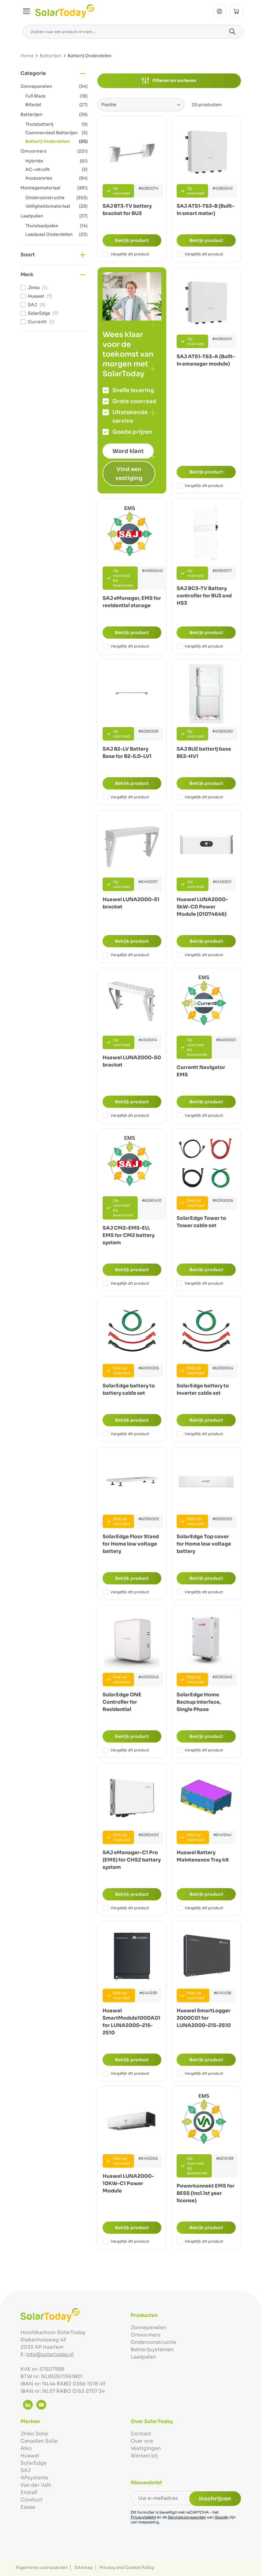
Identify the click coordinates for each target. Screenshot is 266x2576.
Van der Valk (36, 2485)
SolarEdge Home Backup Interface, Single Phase (199, 1702)
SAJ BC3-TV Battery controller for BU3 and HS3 (204, 595)
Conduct (32, 2499)
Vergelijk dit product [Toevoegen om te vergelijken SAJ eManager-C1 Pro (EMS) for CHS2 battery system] (126, 1908)
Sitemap (83, 2567)
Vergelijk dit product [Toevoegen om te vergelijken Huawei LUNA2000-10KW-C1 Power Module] (126, 2241)
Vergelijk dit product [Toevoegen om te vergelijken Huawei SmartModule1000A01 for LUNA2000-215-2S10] (126, 2073)
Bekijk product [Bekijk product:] (132, 240)
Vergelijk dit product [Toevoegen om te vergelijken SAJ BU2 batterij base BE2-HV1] (200, 797)
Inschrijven (215, 2498)
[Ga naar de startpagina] (64, 11)
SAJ (26, 2470)
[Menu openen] (26, 11)
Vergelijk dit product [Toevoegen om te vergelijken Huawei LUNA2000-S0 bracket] (126, 1115)
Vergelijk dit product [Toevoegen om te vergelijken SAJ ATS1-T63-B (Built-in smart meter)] (200, 254)
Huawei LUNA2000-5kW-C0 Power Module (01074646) (202, 906)
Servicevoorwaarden (187, 2517)
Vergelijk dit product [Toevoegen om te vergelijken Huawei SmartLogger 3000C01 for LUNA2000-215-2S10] (200, 2073)
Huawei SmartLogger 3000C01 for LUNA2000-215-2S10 (204, 2018)
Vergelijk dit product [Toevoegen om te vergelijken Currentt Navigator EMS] (200, 1115)
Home (27, 55)
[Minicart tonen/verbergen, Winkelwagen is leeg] (236, 11)
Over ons (142, 2441)
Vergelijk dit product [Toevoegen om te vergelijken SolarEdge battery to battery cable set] (126, 1434)
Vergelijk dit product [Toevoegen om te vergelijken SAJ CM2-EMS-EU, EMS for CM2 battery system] (126, 1283)
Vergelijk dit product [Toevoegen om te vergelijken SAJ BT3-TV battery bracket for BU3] (126, 254)
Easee (28, 2507)
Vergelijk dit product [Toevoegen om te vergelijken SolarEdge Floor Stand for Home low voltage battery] (126, 1592)
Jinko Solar (35, 2433)
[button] (54, 73)
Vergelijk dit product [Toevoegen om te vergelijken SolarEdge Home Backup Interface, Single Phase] (200, 1750)
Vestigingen (146, 2448)
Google (221, 2517)
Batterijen (51, 55)
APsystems (34, 2477)
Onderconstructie (153, 2342)
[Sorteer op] (141, 104)
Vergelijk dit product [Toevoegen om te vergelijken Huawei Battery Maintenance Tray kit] (200, 1908)
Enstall (29, 2492)
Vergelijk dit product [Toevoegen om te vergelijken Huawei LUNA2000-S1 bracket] (126, 955)
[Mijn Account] (220, 11)
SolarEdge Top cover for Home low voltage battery (204, 1543)
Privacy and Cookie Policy (126, 2567)
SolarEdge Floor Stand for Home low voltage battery (131, 1543)
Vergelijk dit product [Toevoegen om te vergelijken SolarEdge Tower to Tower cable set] (200, 1283)
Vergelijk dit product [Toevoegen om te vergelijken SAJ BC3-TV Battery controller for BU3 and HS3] (200, 646)
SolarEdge (34, 2463)
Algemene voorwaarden (42, 2567)
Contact (141, 2433)
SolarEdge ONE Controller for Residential (122, 1702)
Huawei (30, 2455)
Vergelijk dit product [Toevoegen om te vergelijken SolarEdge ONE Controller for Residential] (126, 1750)
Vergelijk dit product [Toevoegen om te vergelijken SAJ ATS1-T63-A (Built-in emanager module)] (200, 485)
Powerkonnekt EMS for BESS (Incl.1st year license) (205, 2193)
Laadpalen (143, 2357)
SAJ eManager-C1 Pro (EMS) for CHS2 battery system (132, 1859)
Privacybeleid (143, 2517)
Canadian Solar (39, 2441)
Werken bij (144, 2455)
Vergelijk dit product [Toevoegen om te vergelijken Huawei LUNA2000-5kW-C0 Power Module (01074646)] (200, 955)
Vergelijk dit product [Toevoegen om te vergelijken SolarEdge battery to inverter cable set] (200, 1434)
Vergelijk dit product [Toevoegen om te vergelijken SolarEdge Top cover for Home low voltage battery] (200, 1592)
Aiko (26, 2448)
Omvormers (145, 2335)
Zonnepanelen (148, 2327)
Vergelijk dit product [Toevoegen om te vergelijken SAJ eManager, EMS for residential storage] (126, 646)
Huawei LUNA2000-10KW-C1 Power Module (128, 2183)
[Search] (232, 31)
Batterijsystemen (152, 2349)
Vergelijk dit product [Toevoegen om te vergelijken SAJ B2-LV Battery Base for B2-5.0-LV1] (126, 797)
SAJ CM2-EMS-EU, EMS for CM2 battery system (129, 1235)
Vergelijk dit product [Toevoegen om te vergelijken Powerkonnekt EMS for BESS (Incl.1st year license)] (200, 2241)
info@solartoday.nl (50, 2354)
